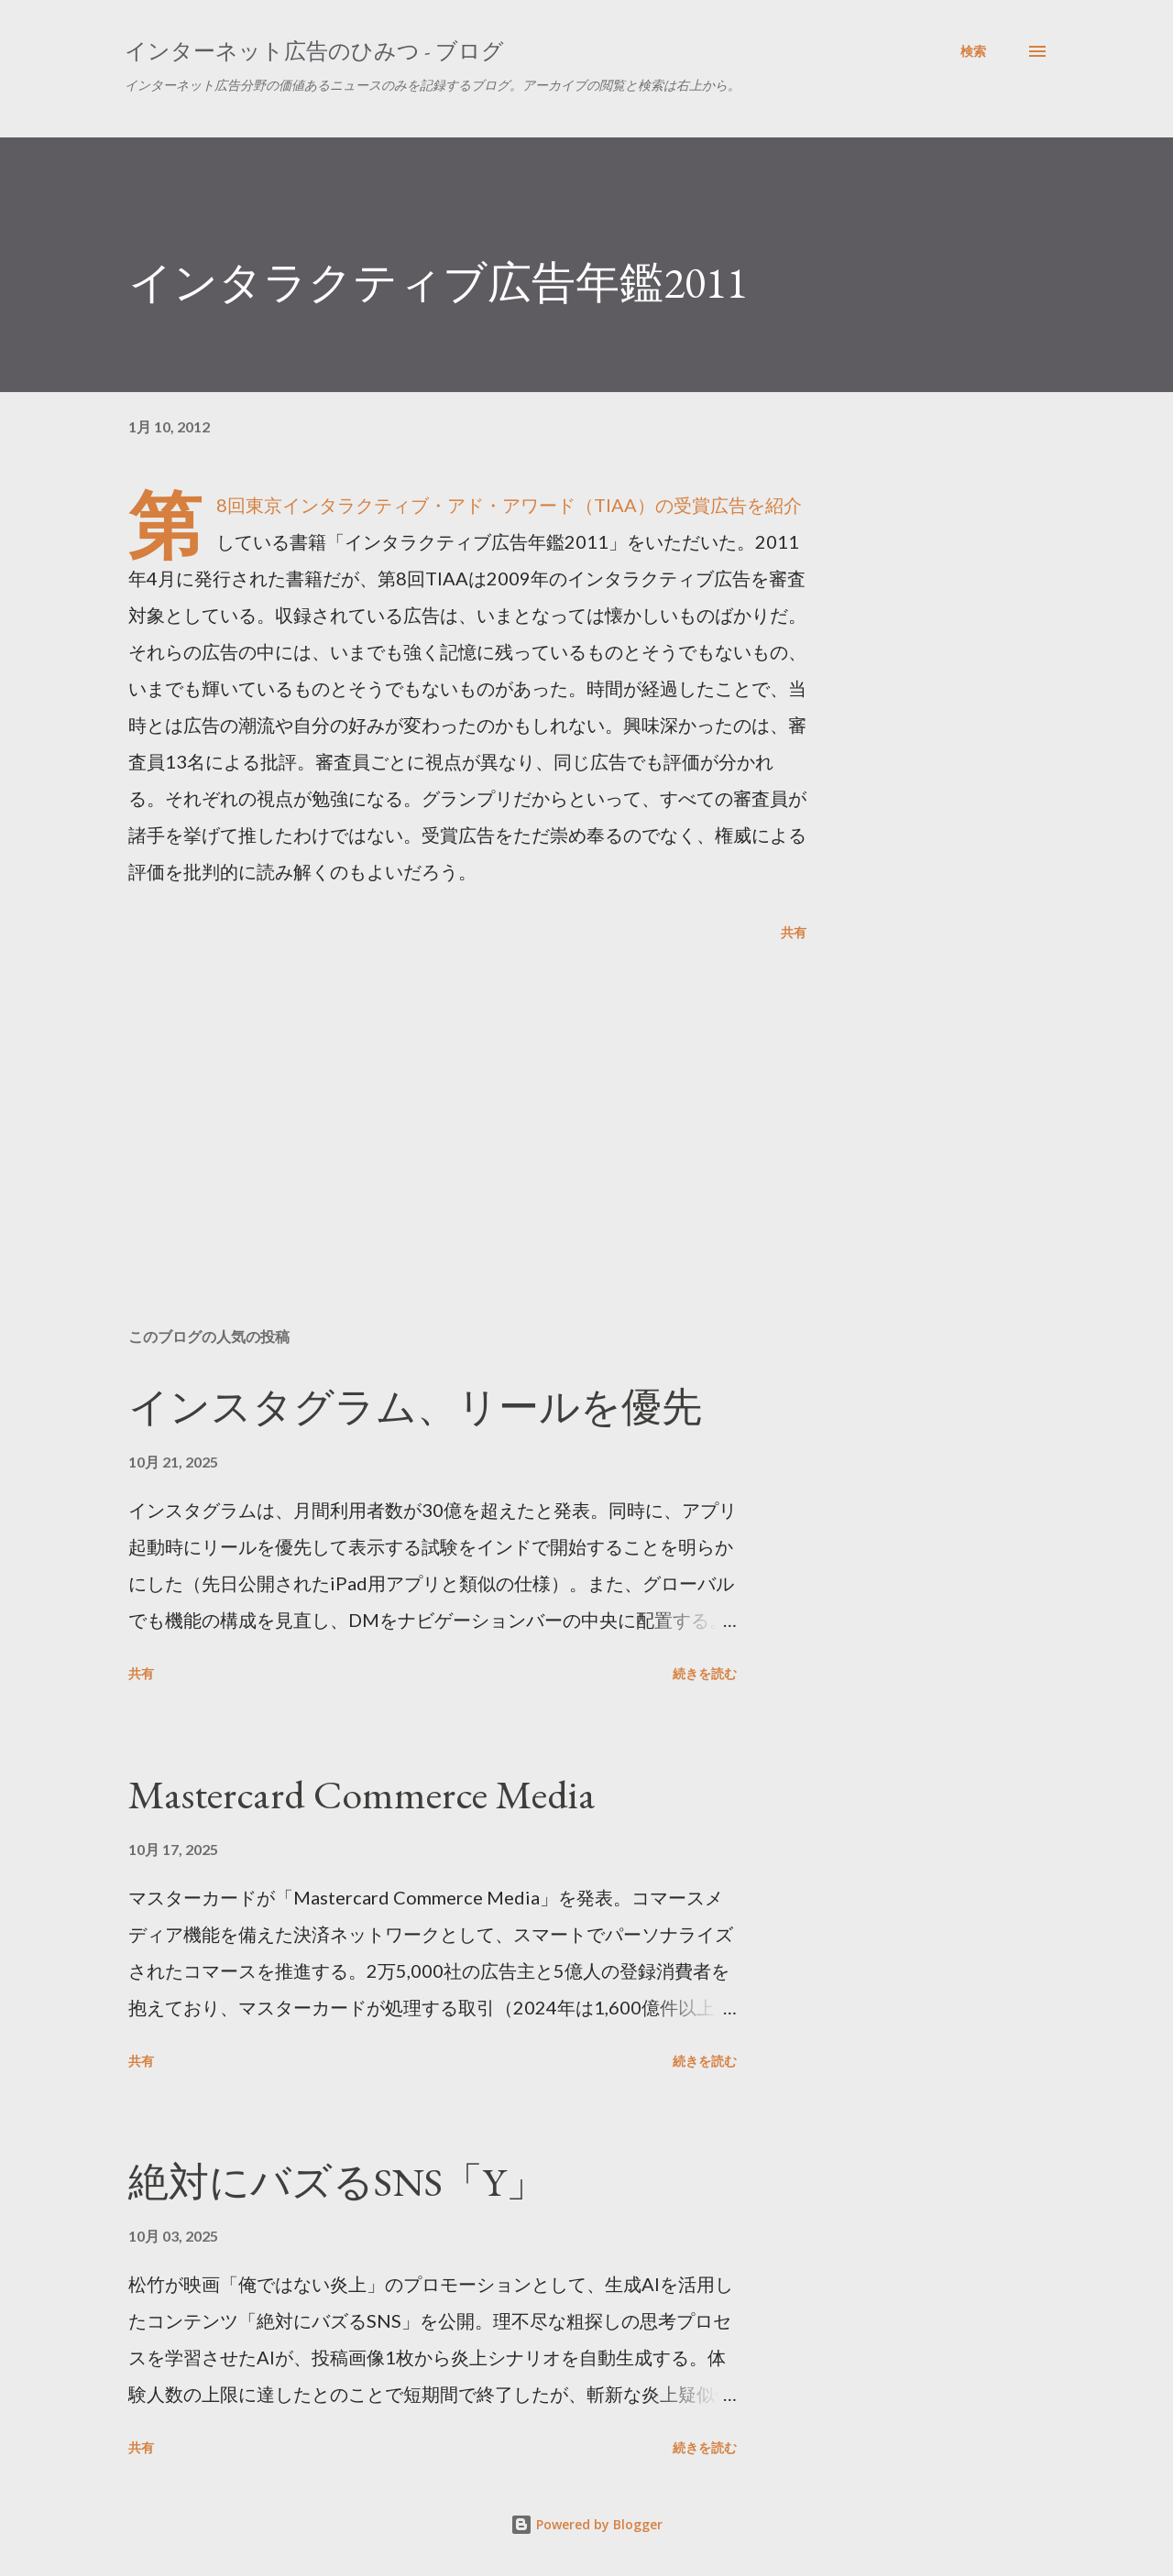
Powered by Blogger (586, 2524)
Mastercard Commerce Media (362, 1794)
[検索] (973, 51)
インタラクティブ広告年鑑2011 (438, 282)
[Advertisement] (438, 1099)
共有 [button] (793, 932)
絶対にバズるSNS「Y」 (337, 2182)
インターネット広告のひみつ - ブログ (314, 51)
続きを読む (705, 1673)
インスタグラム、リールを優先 (415, 1407)
